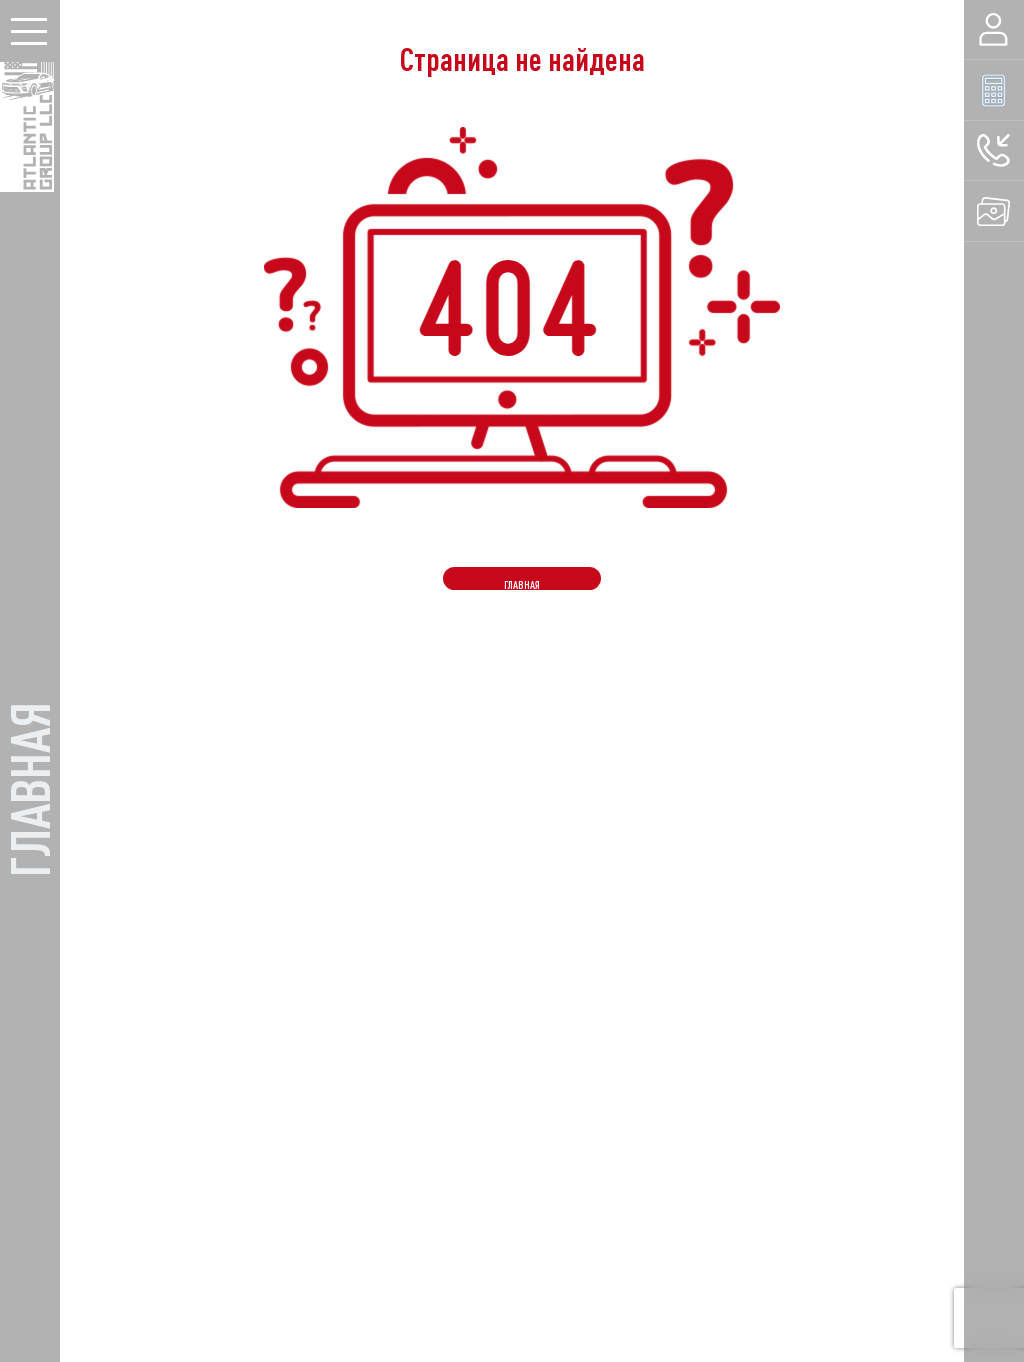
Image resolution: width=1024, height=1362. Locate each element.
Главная (522, 585)
